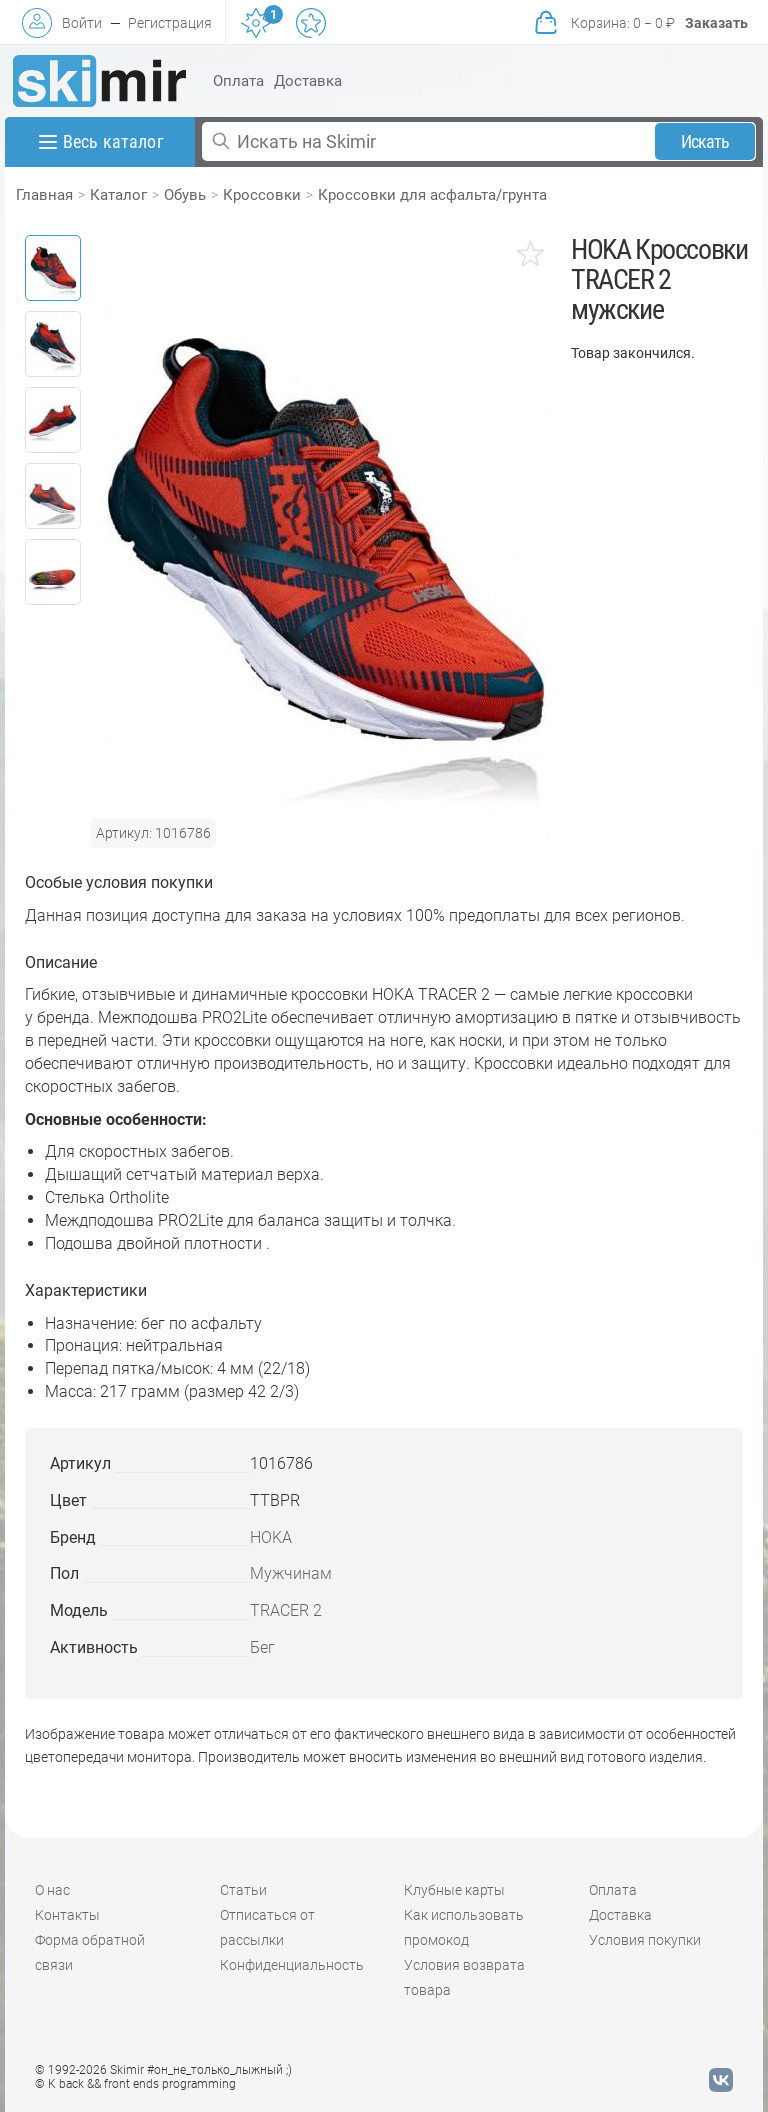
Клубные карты (454, 1890)
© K (135, 2084)
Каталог (118, 195)
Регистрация (170, 23)
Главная (44, 195)
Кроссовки (262, 195)
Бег (262, 1647)
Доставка (308, 81)
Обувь (185, 195)
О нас (52, 1890)
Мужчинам (291, 1573)
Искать (705, 141)
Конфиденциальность (292, 1965)
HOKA (271, 1537)
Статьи (243, 1890)
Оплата (238, 81)
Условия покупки (645, 1940)
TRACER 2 (286, 1610)
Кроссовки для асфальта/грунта (432, 195)
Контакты (67, 1915)
